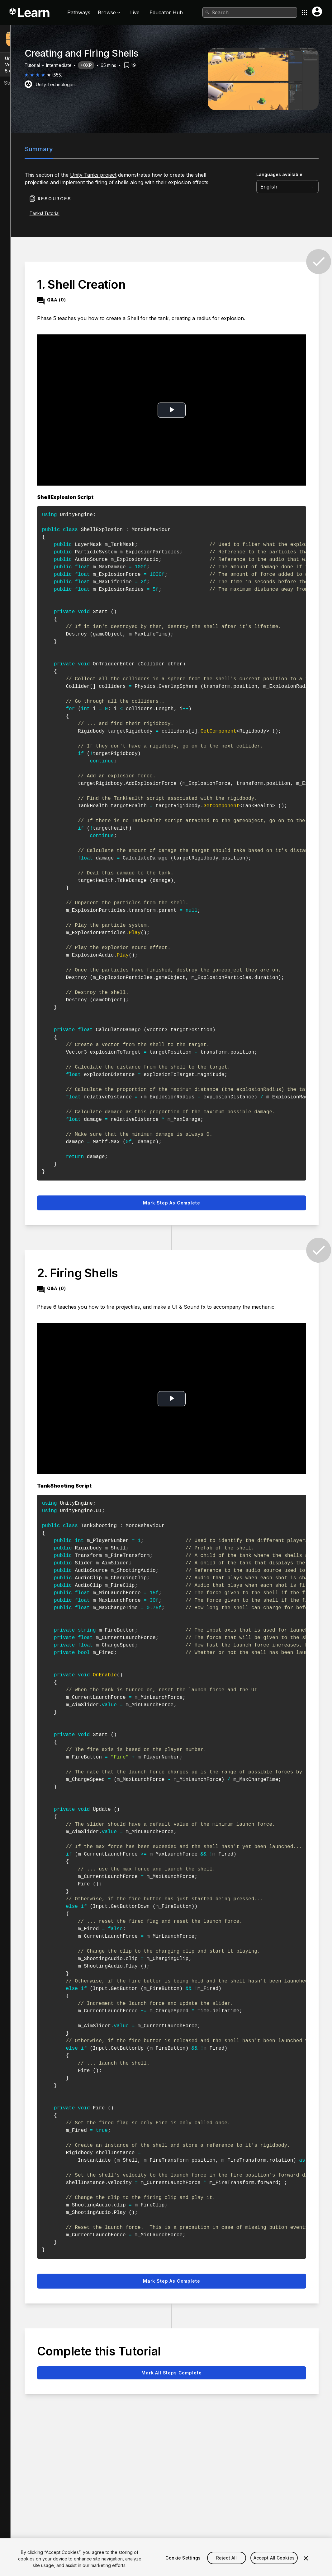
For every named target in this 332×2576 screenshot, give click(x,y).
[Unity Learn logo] (30, 12)
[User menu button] (317, 11)
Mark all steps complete (172, 2372)
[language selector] (288, 186)
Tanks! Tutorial (45, 213)
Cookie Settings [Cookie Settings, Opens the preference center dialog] (183, 2564)
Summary (40, 149)
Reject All (226, 2564)
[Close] (306, 2565)
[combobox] (249, 12)
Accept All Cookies (274, 2564)
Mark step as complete (172, 1202)
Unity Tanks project (94, 175)
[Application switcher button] (304, 12)
